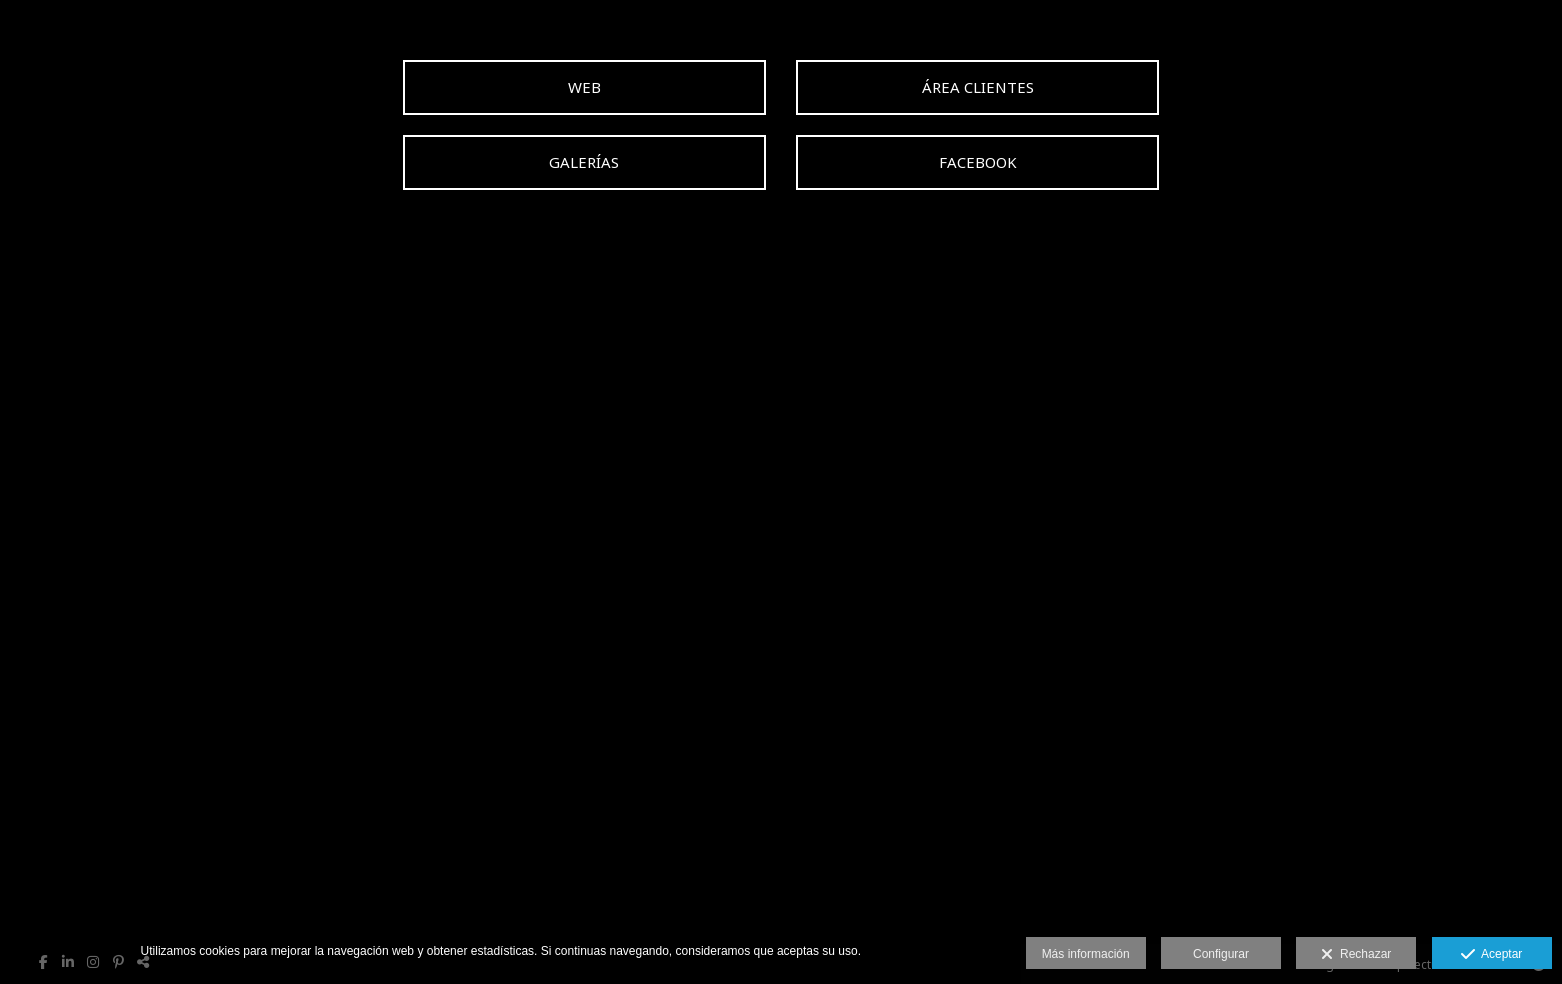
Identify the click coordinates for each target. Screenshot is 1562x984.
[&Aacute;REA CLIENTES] (977, 87)
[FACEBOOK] (977, 162)
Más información (1086, 954)
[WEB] (584, 87)
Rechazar (1356, 955)
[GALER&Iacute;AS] (584, 162)
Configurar (1221, 954)
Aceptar (1491, 955)
